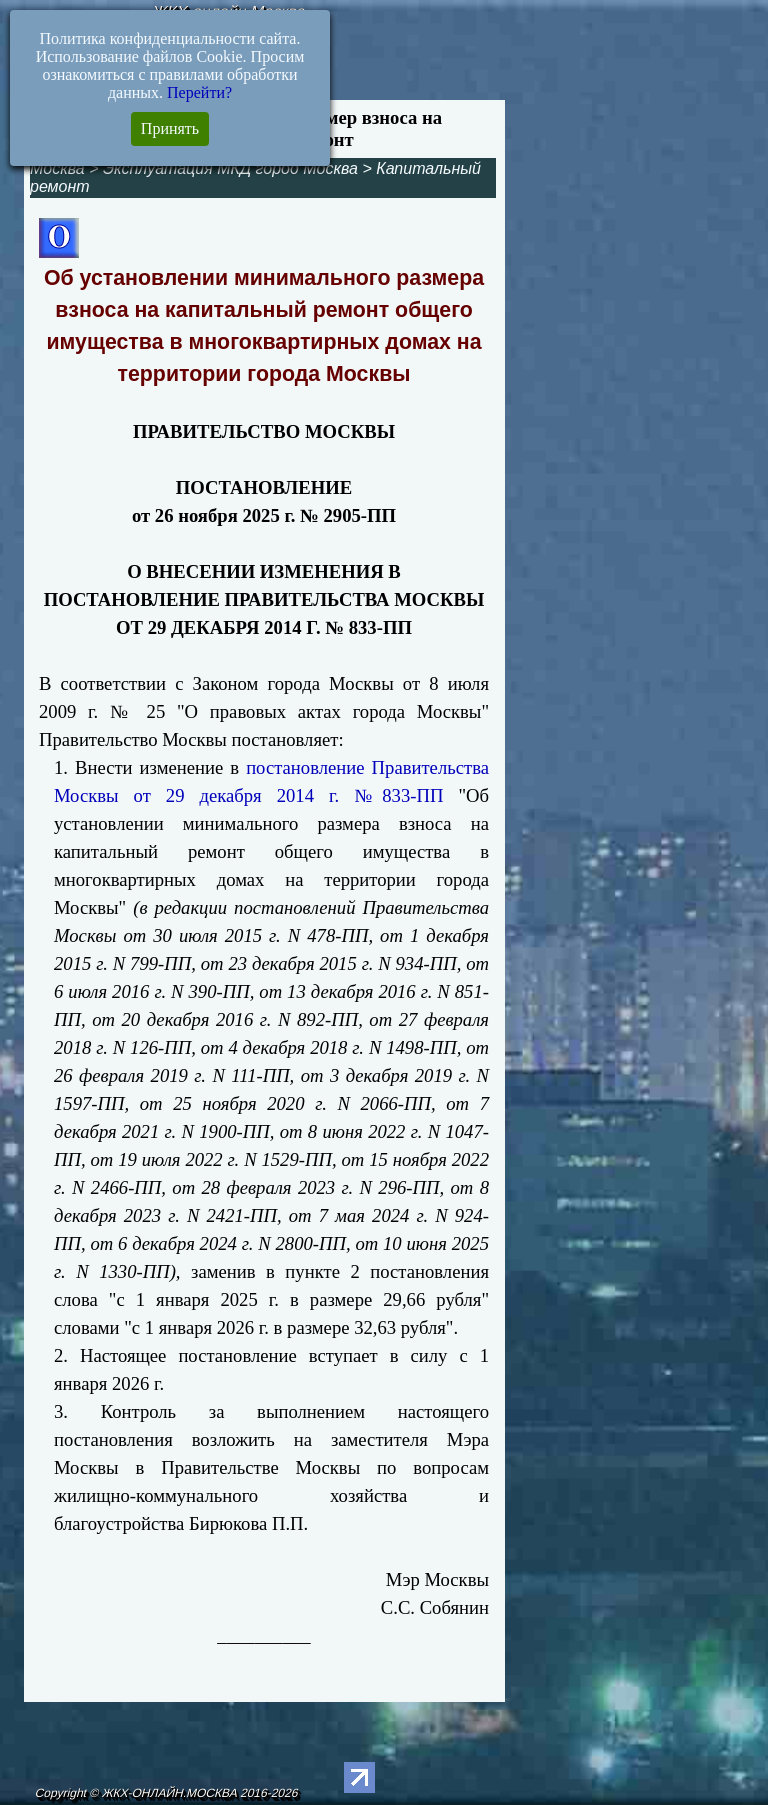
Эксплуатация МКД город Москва (230, 168)
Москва (57, 168)
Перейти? (199, 92)
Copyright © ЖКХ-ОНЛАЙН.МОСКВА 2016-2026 (166, 1793)
